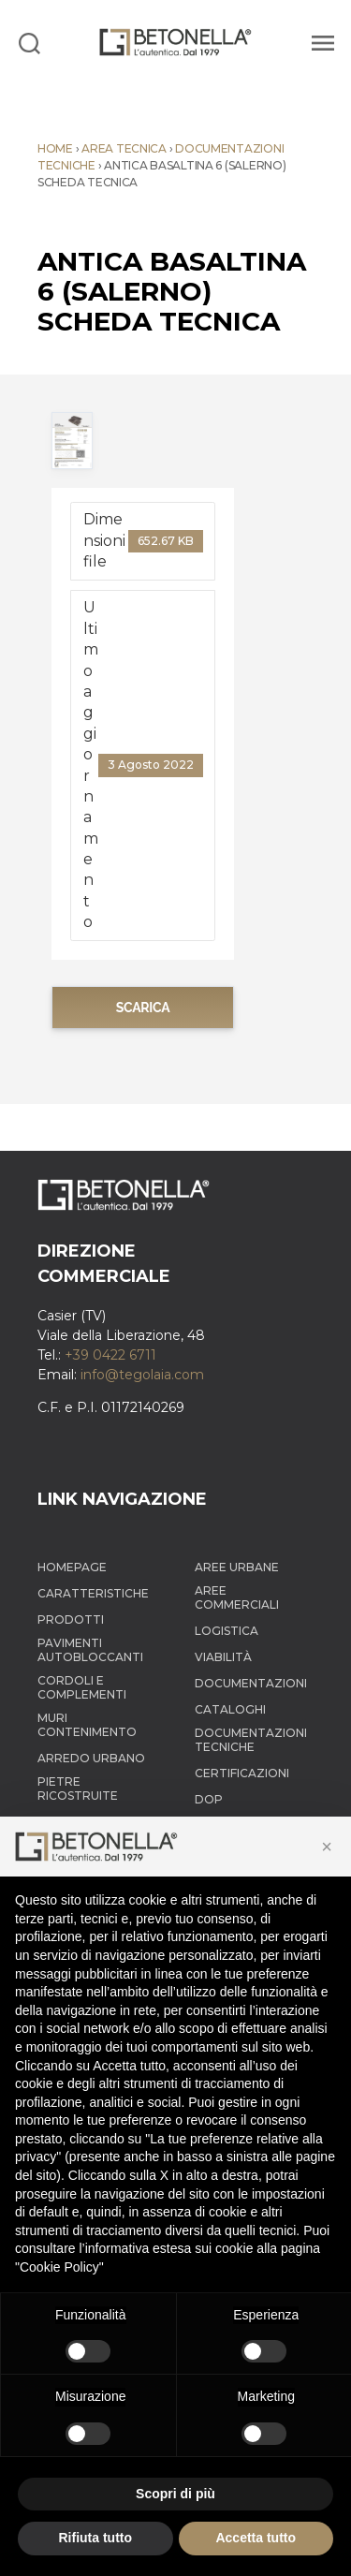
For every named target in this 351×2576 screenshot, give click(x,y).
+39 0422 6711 (110, 1355)
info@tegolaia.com (142, 1374)
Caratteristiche (93, 1593)
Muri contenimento (87, 1725)
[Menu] (320, 42)
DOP (209, 1799)
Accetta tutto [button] (255, 2537)
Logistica (226, 1631)
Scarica (143, 1007)
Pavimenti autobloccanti (90, 1650)
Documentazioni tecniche (251, 1740)
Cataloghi (230, 1709)
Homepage (72, 1567)
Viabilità (223, 1657)
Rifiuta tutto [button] (95, 2537)
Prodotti (70, 1619)
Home (55, 148)
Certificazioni (242, 1773)
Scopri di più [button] (175, 2493)
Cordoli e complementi (81, 1687)
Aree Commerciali (237, 1597)
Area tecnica (124, 148)
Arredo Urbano (91, 1758)
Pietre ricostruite (77, 1788)
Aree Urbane (237, 1567)
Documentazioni (251, 1683)
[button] (327, 1847)
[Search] (29, 42)
